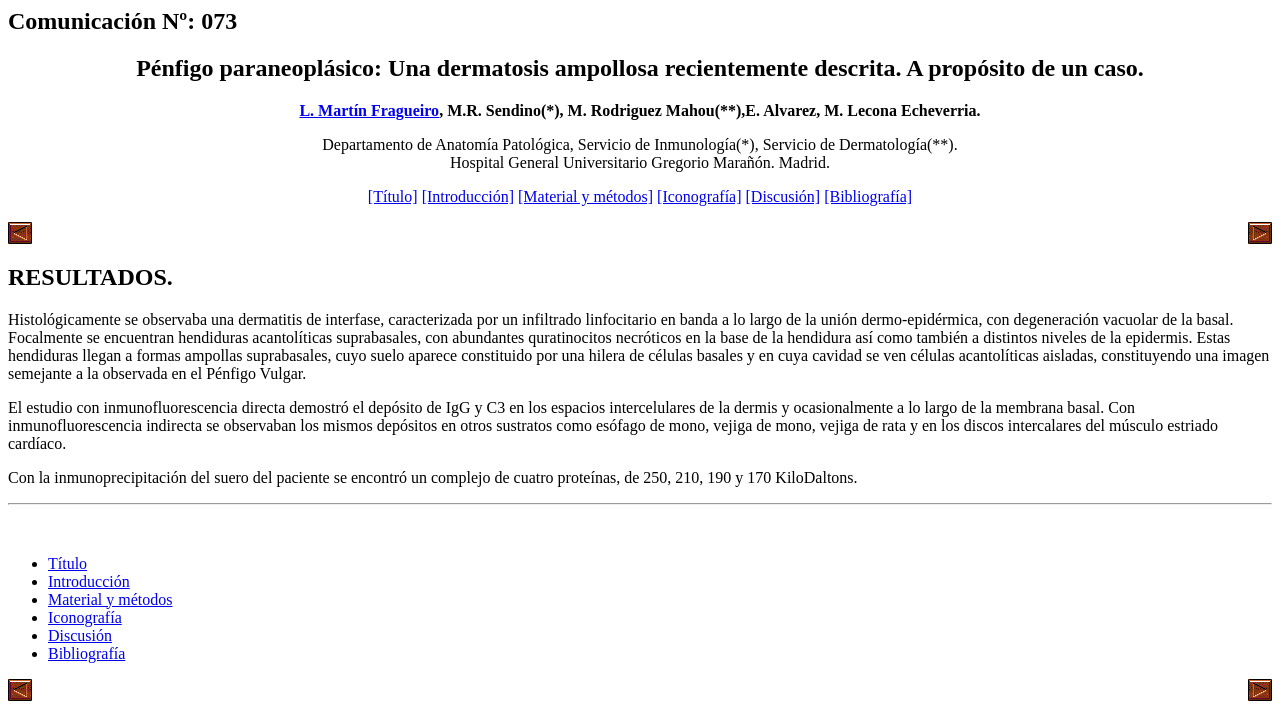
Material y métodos (110, 599)
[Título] (393, 196)
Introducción (89, 581)
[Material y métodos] (585, 196)
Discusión (80, 635)
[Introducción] (468, 196)
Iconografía (85, 617)
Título (67, 563)
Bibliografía (86, 653)
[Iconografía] (699, 196)
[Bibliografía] (868, 196)
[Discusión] (783, 196)
